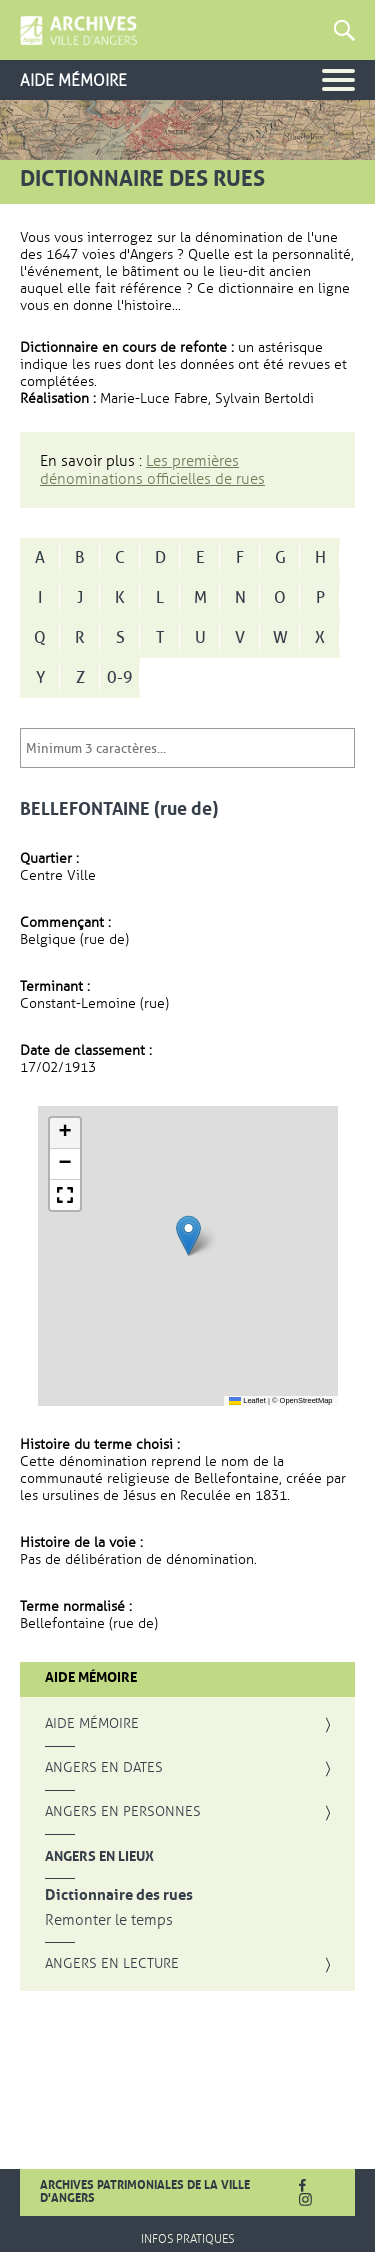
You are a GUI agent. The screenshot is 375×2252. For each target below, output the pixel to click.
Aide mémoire (92, 1724)
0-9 (120, 678)
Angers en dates (104, 1768)
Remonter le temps (109, 1920)
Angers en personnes (123, 1812)
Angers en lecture (112, 1964)
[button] (188, 1235)
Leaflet (247, 1400)
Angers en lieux (99, 1856)
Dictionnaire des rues (119, 1895)
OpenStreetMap (306, 1400)
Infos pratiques (187, 2239)
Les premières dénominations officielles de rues (152, 470)
